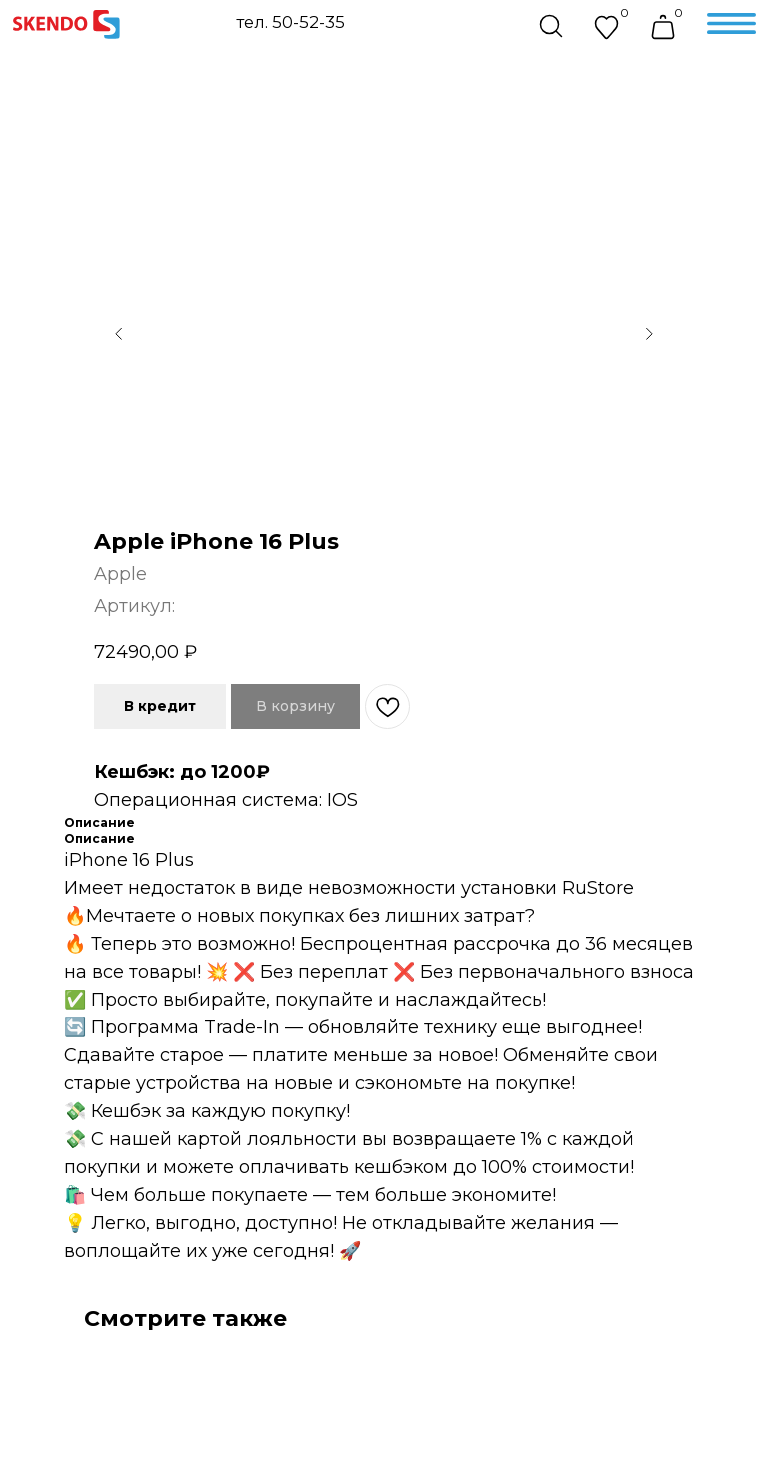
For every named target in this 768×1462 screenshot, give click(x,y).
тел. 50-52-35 (290, 22)
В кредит (160, 706)
